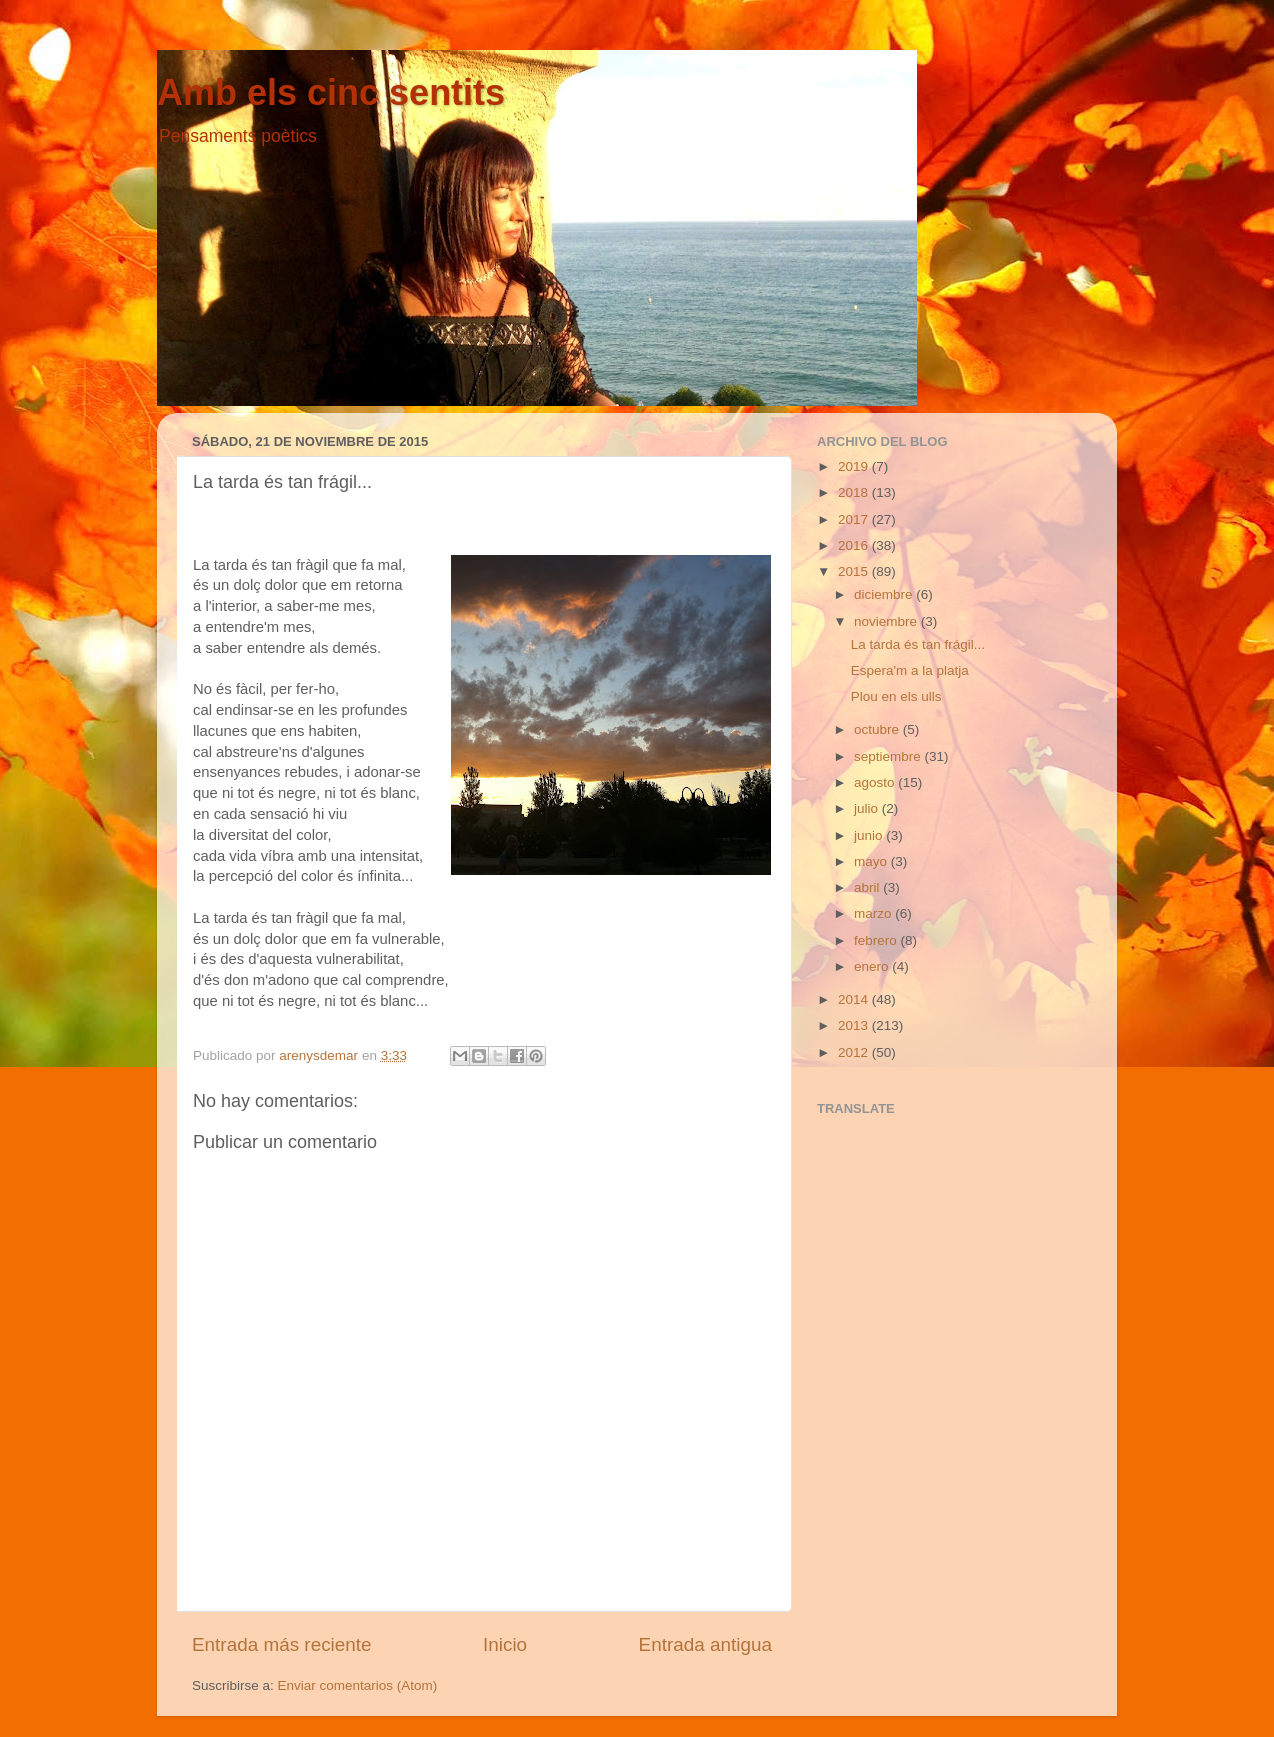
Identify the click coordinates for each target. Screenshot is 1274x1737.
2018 (855, 492)
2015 (855, 571)
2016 (855, 545)
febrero (877, 940)
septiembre (889, 756)
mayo (872, 861)
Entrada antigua (705, 1644)
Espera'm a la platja (910, 670)
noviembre (887, 621)
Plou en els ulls (896, 696)
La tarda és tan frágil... (918, 644)
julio (868, 808)
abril (868, 887)
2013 (855, 1025)
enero (873, 966)
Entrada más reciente (282, 1644)
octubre (878, 729)
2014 (855, 999)
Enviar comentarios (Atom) (358, 1685)
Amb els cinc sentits (331, 92)
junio (870, 835)
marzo (874, 913)
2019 (855, 466)
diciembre (885, 594)
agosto (876, 782)
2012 (855, 1052)
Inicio (505, 1644)
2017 (855, 519)
